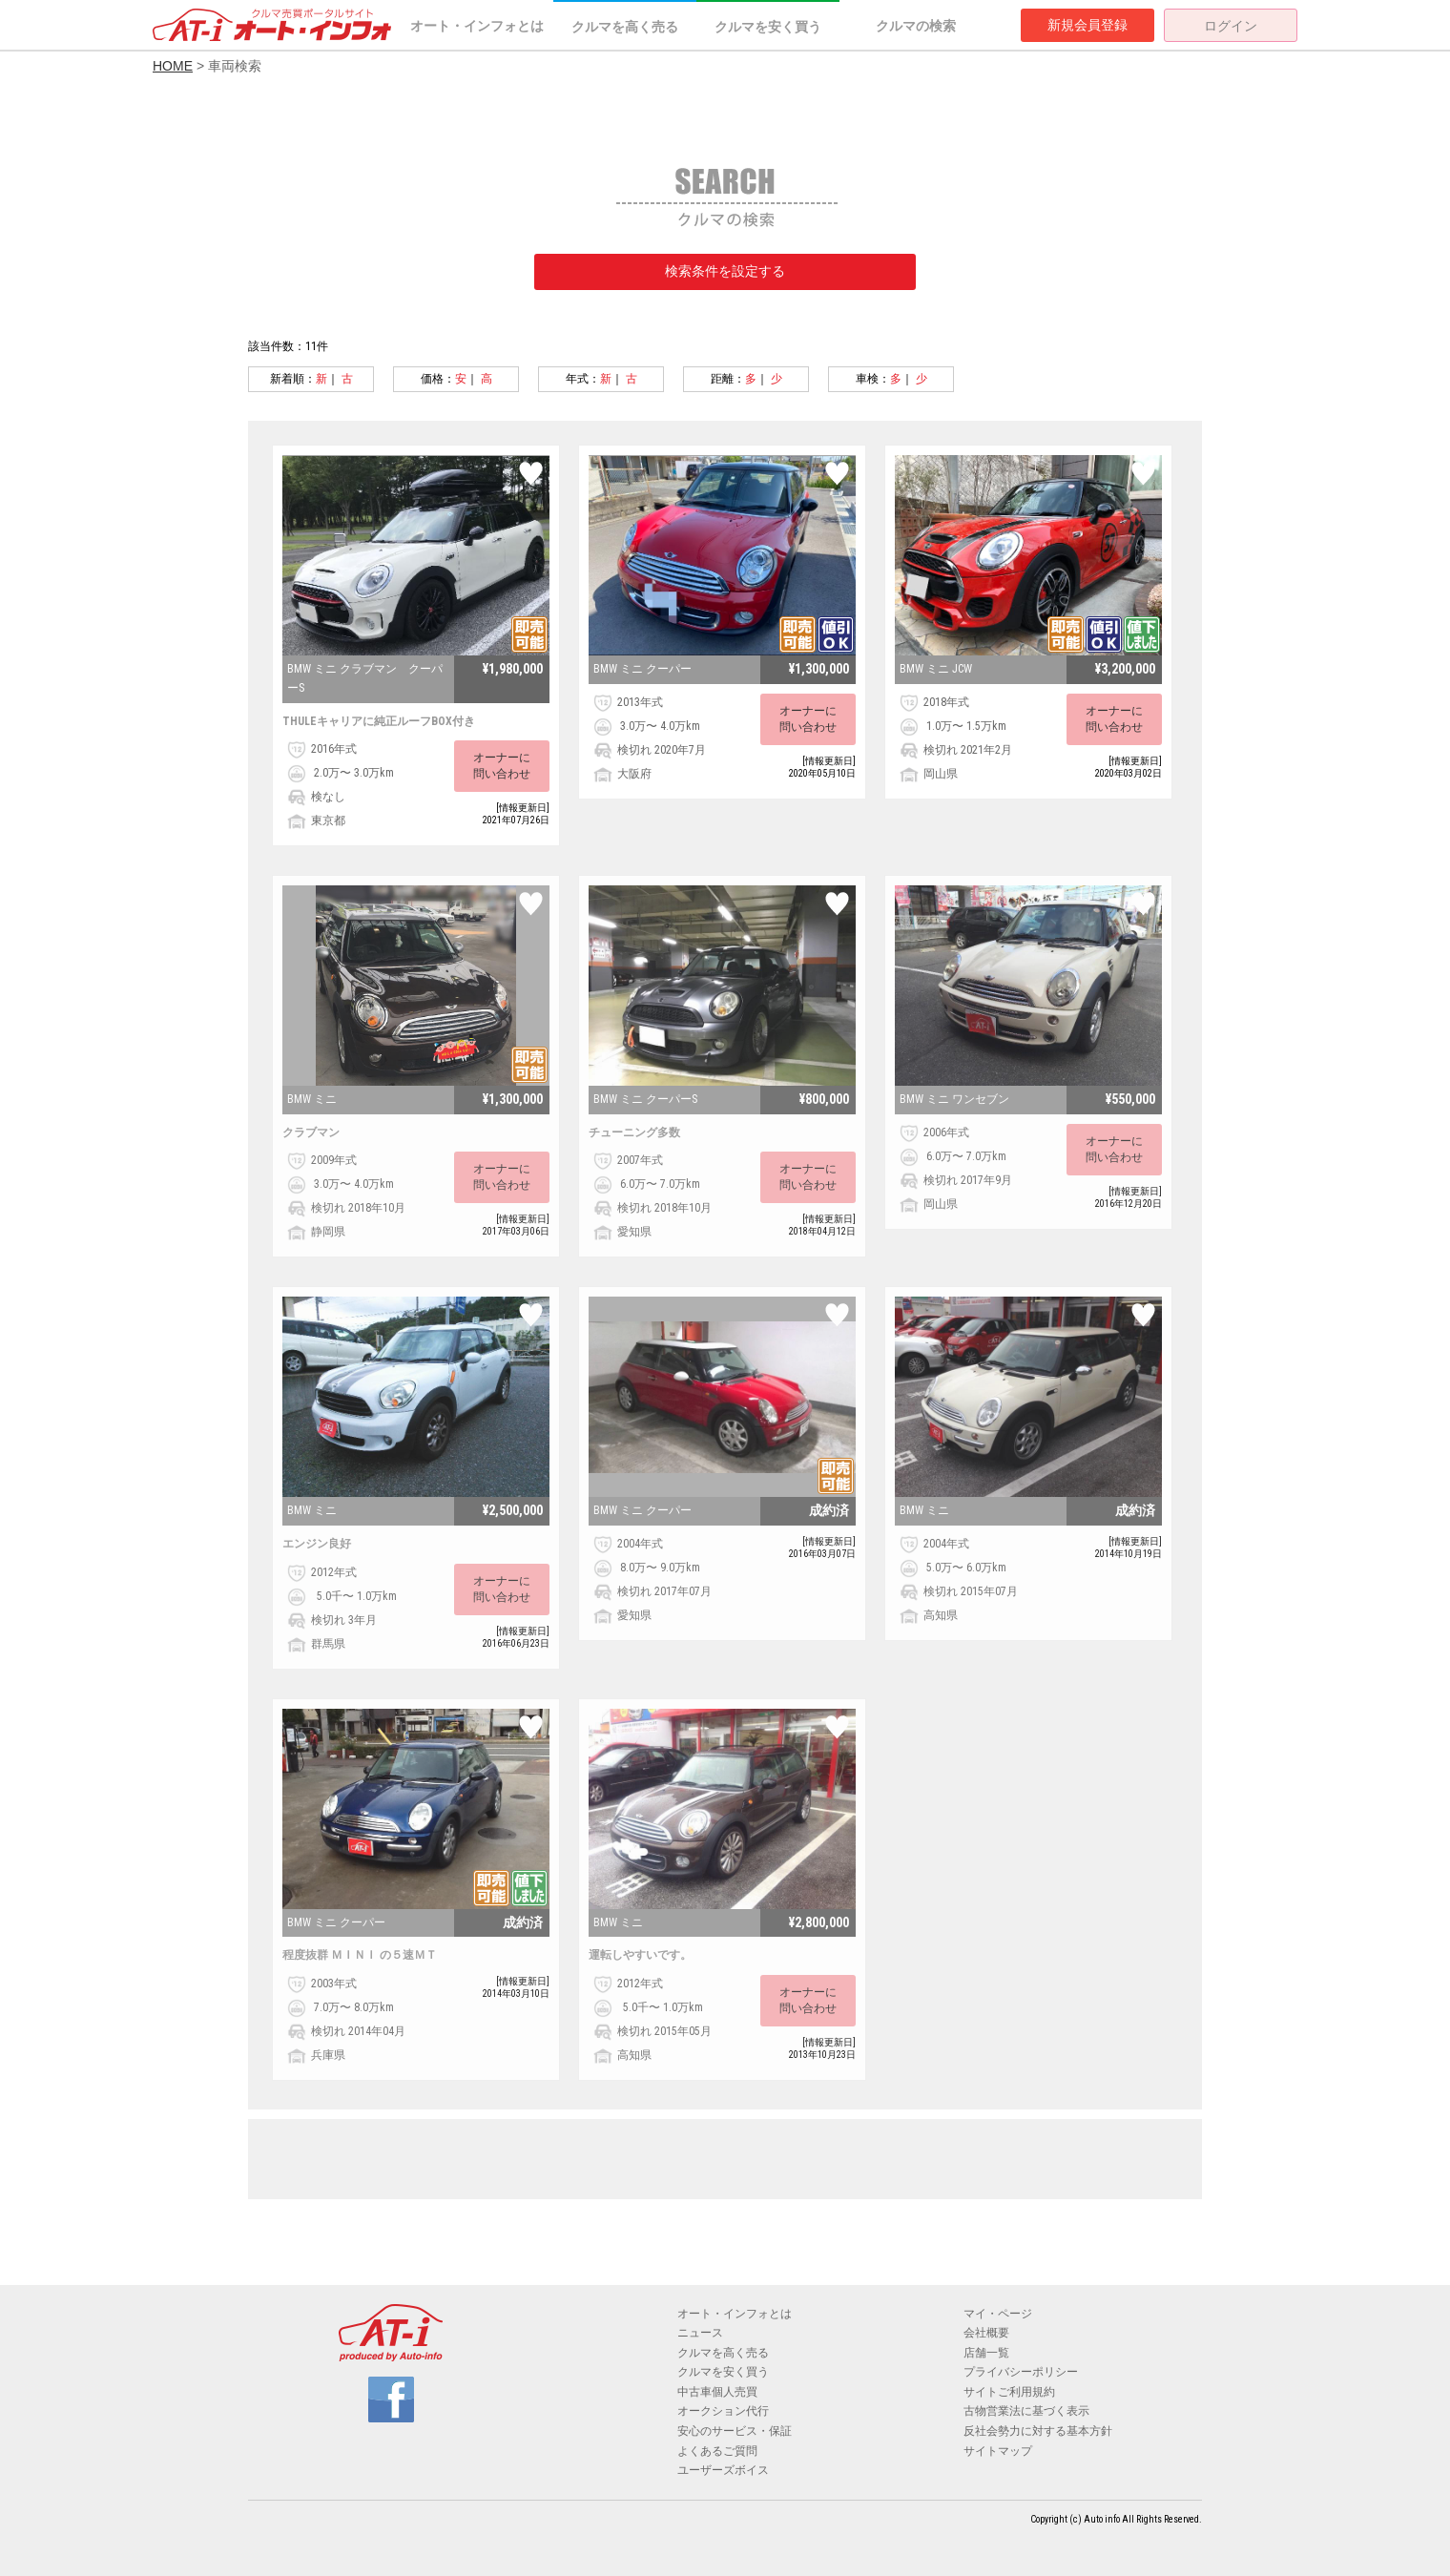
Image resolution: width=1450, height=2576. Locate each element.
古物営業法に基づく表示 (1026, 2411)
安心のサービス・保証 (734, 2431)
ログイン (1230, 25)
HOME (173, 65)
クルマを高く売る (624, 26)
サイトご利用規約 (1009, 2392)
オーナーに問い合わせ (501, 765)
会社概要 (986, 2332)
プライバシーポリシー (1020, 2372)
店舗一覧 (986, 2352)
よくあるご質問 (717, 2451)
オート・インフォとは (477, 25)
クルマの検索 (916, 25)
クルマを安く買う (768, 26)
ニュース (700, 2332)
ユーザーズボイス (723, 2470)
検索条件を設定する (725, 271)
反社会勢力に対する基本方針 (1037, 2431)
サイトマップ (997, 2451)
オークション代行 (723, 2411)
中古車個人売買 (717, 2392)
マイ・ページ (997, 2313)
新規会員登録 (1087, 24)
